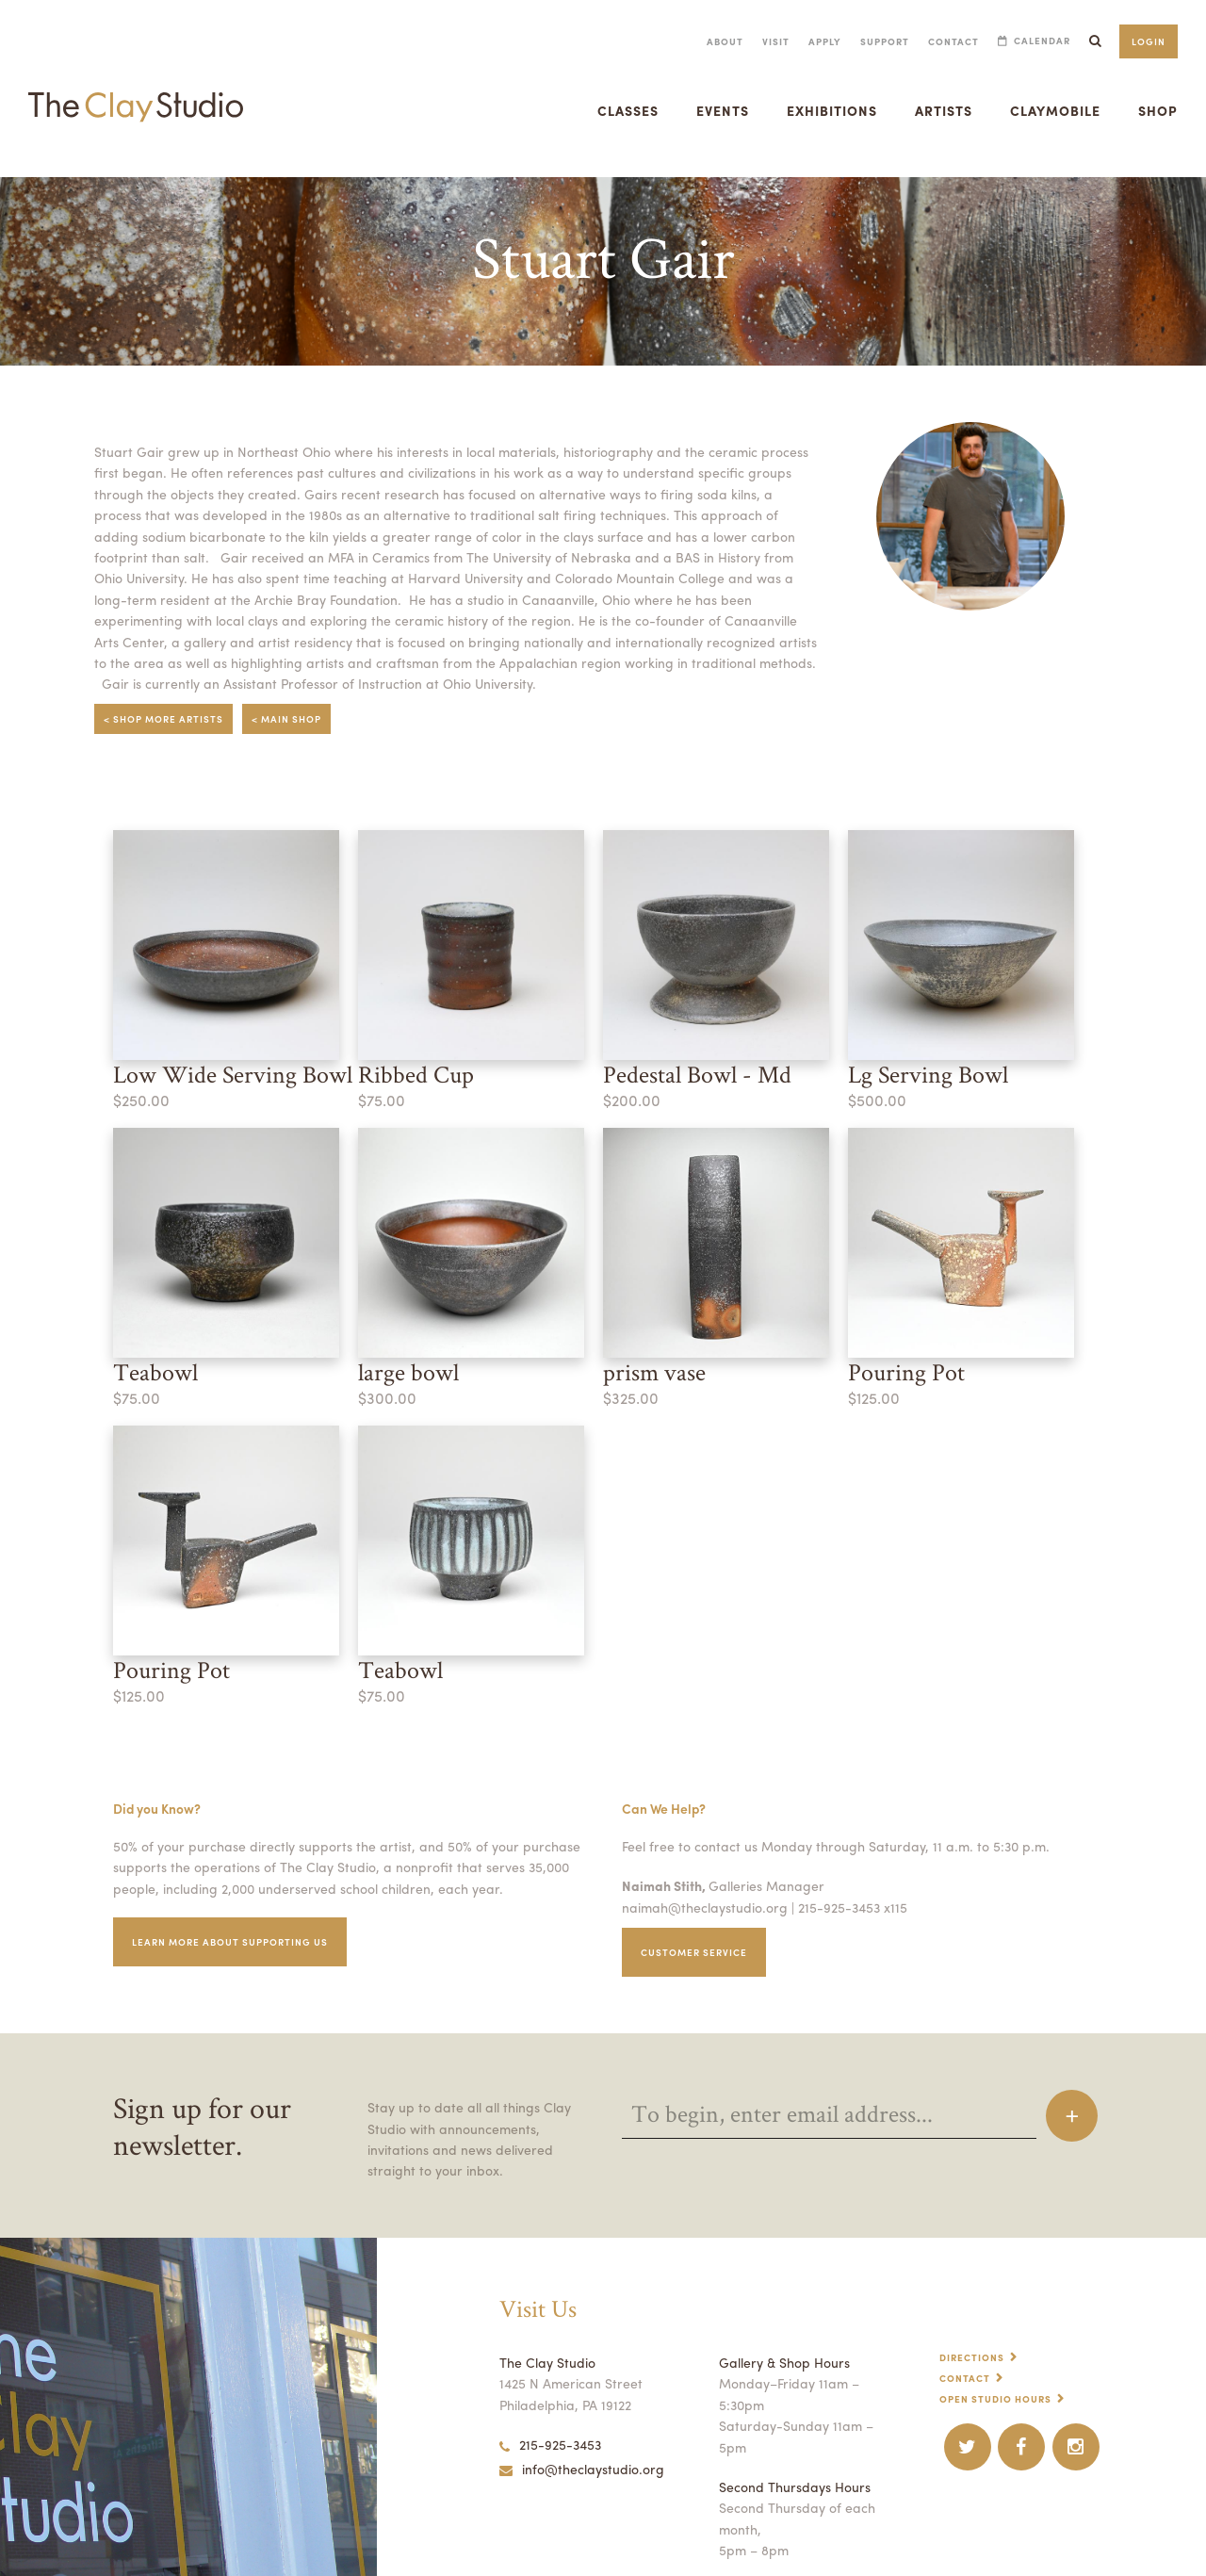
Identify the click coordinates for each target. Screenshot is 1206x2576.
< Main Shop (294, 693)
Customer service (697, 1913)
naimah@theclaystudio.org (700, 1867)
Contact (948, 41)
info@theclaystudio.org (578, 2429)
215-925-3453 (550, 2405)
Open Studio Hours (998, 2360)
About (712, 41)
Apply (814, 41)
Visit (764, 41)
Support (878, 41)
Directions (973, 2318)
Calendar (1039, 41)
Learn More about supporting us (236, 1903)
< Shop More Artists (167, 693)
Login (1148, 41)
